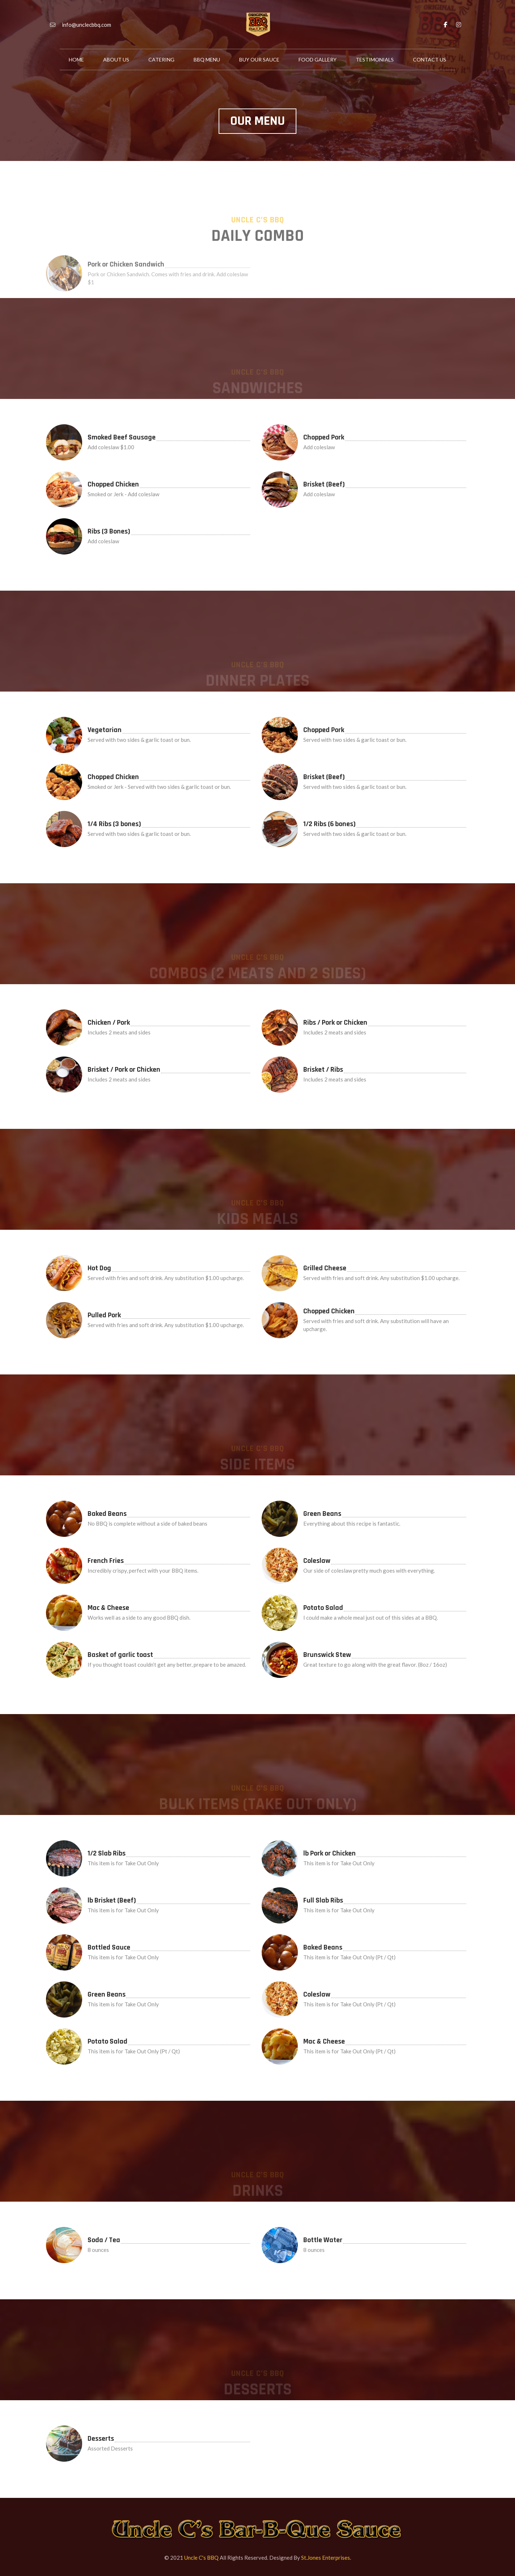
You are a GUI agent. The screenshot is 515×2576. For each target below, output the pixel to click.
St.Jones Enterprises (325, 2557)
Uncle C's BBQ (201, 2557)
